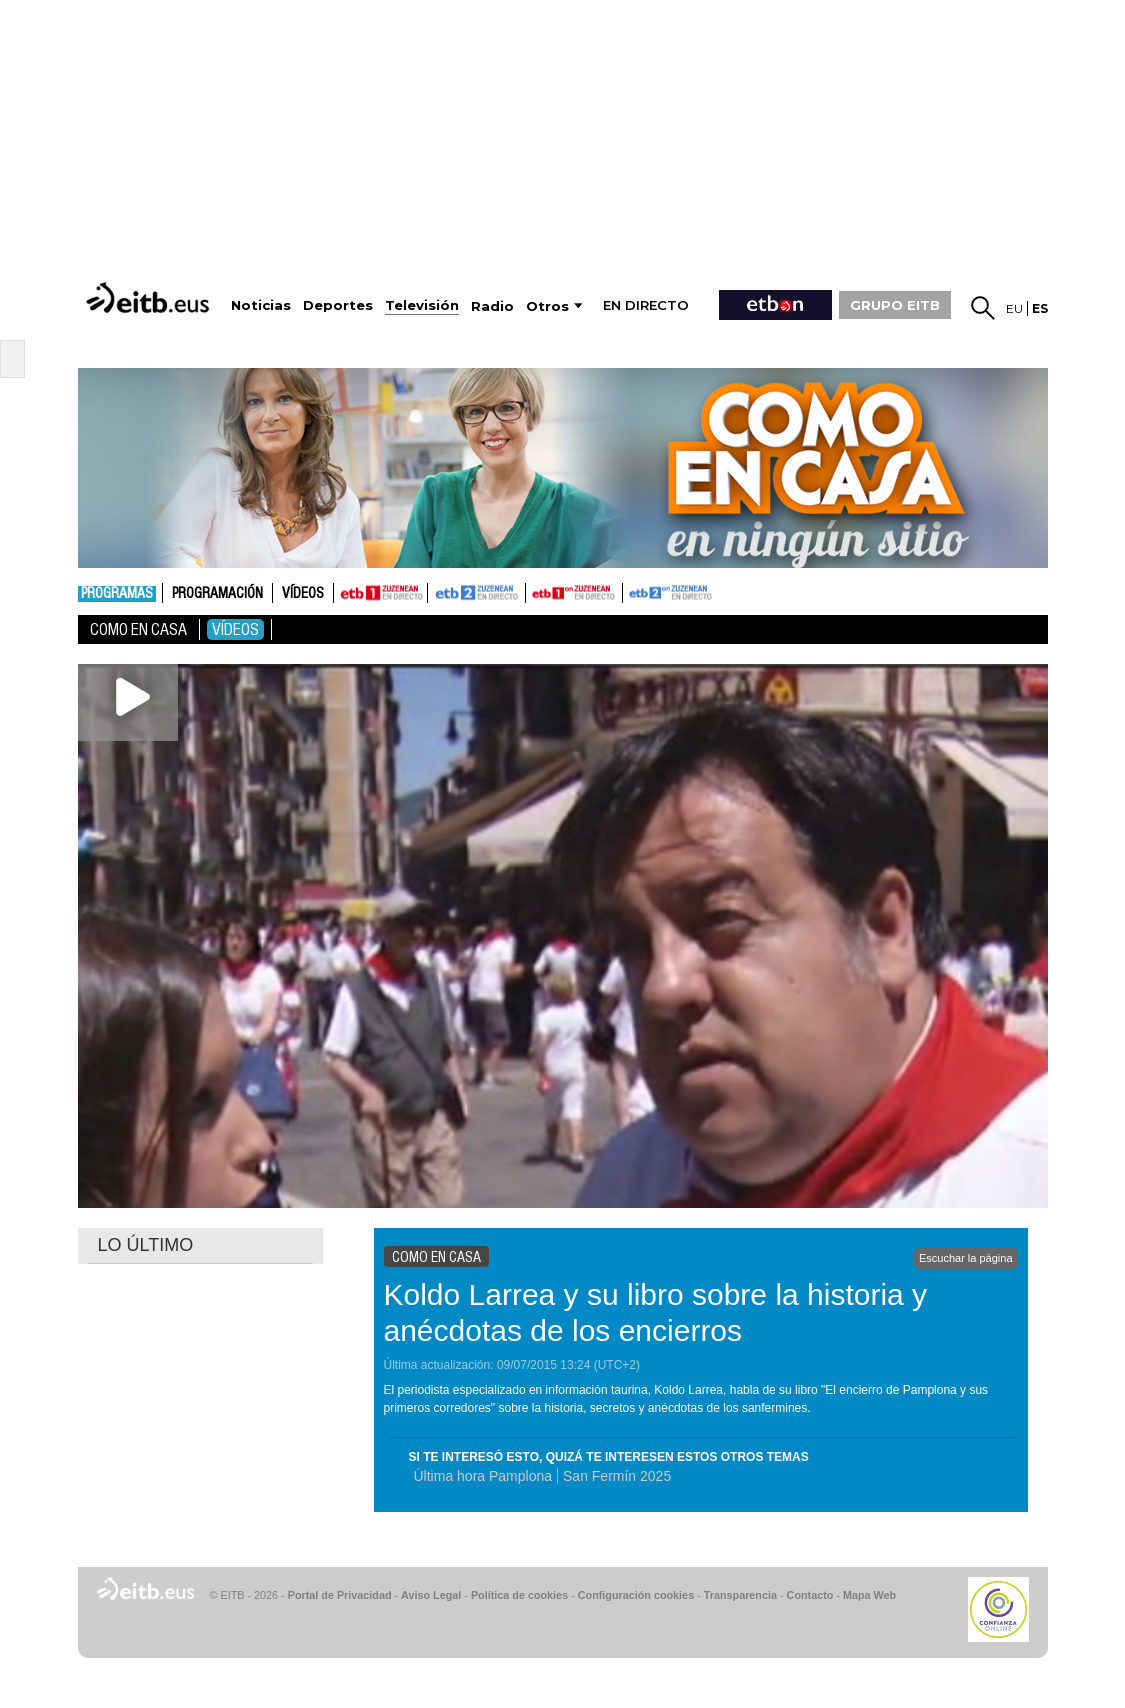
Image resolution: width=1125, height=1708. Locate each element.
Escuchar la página (966, 1258)
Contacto (810, 1595)
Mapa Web (869, 1595)
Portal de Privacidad (340, 1595)
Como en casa (138, 629)
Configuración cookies (636, 1595)
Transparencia (740, 1595)
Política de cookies (519, 1595)
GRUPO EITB (895, 305)
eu (1014, 308)
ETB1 (380, 593)
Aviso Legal (431, 1595)
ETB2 (477, 593)
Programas (117, 594)
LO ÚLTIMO (146, 1245)
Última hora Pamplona (483, 1476)
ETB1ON (535, 591)
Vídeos (303, 594)
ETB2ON (632, 591)
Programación (217, 594)
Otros (547, 306)
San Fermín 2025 (617, 1476)
